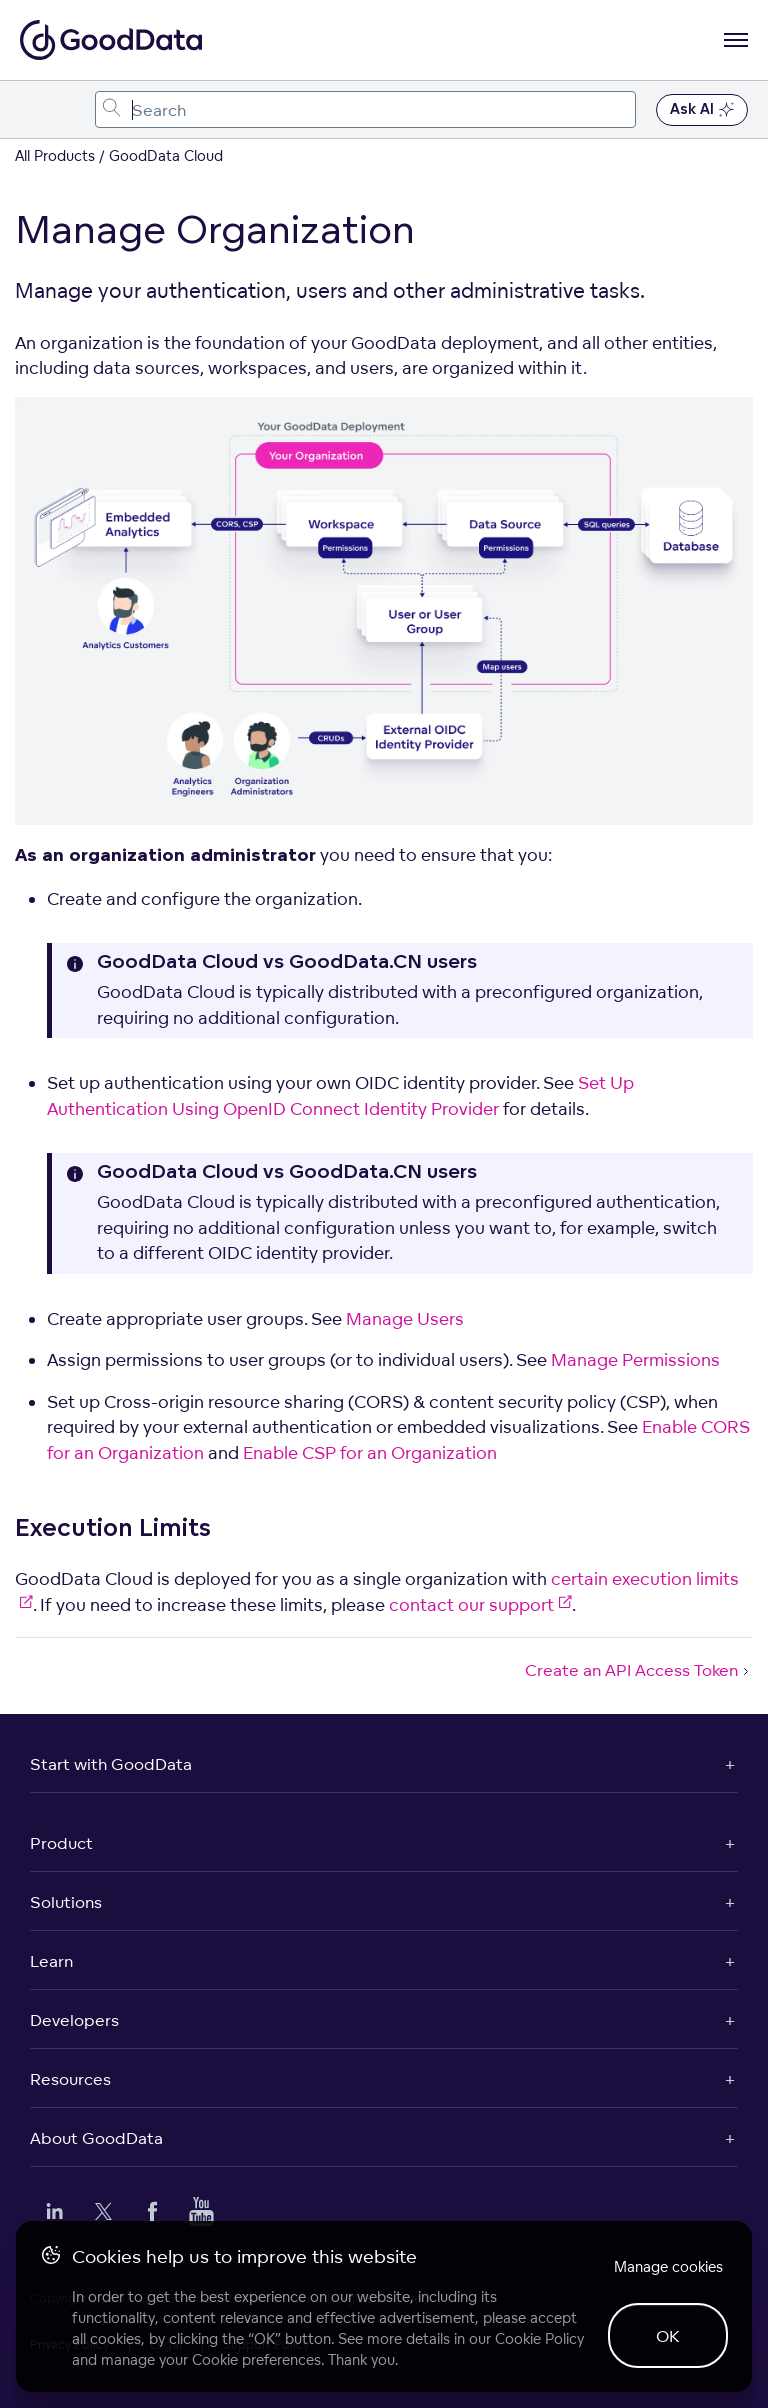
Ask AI (702, 110)
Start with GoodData (111, 1764)
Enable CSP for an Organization (370, 1452)
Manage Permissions (635, 1359)
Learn (51, 1961)
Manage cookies (668, 2266)
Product (61, 1843)
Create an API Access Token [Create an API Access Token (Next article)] (639, 1670)
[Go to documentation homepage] (111, 40)
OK (668, 2336)
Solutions (66, 1902)
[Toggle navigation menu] (37, 109)
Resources (70, 2079)
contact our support (480, 1604)
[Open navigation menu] (736, 40)
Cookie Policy (539, 2338)
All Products (55, 155)
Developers (74, 2020)
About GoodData (96, 2138)
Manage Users (405, 1318)
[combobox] (365, 109)
